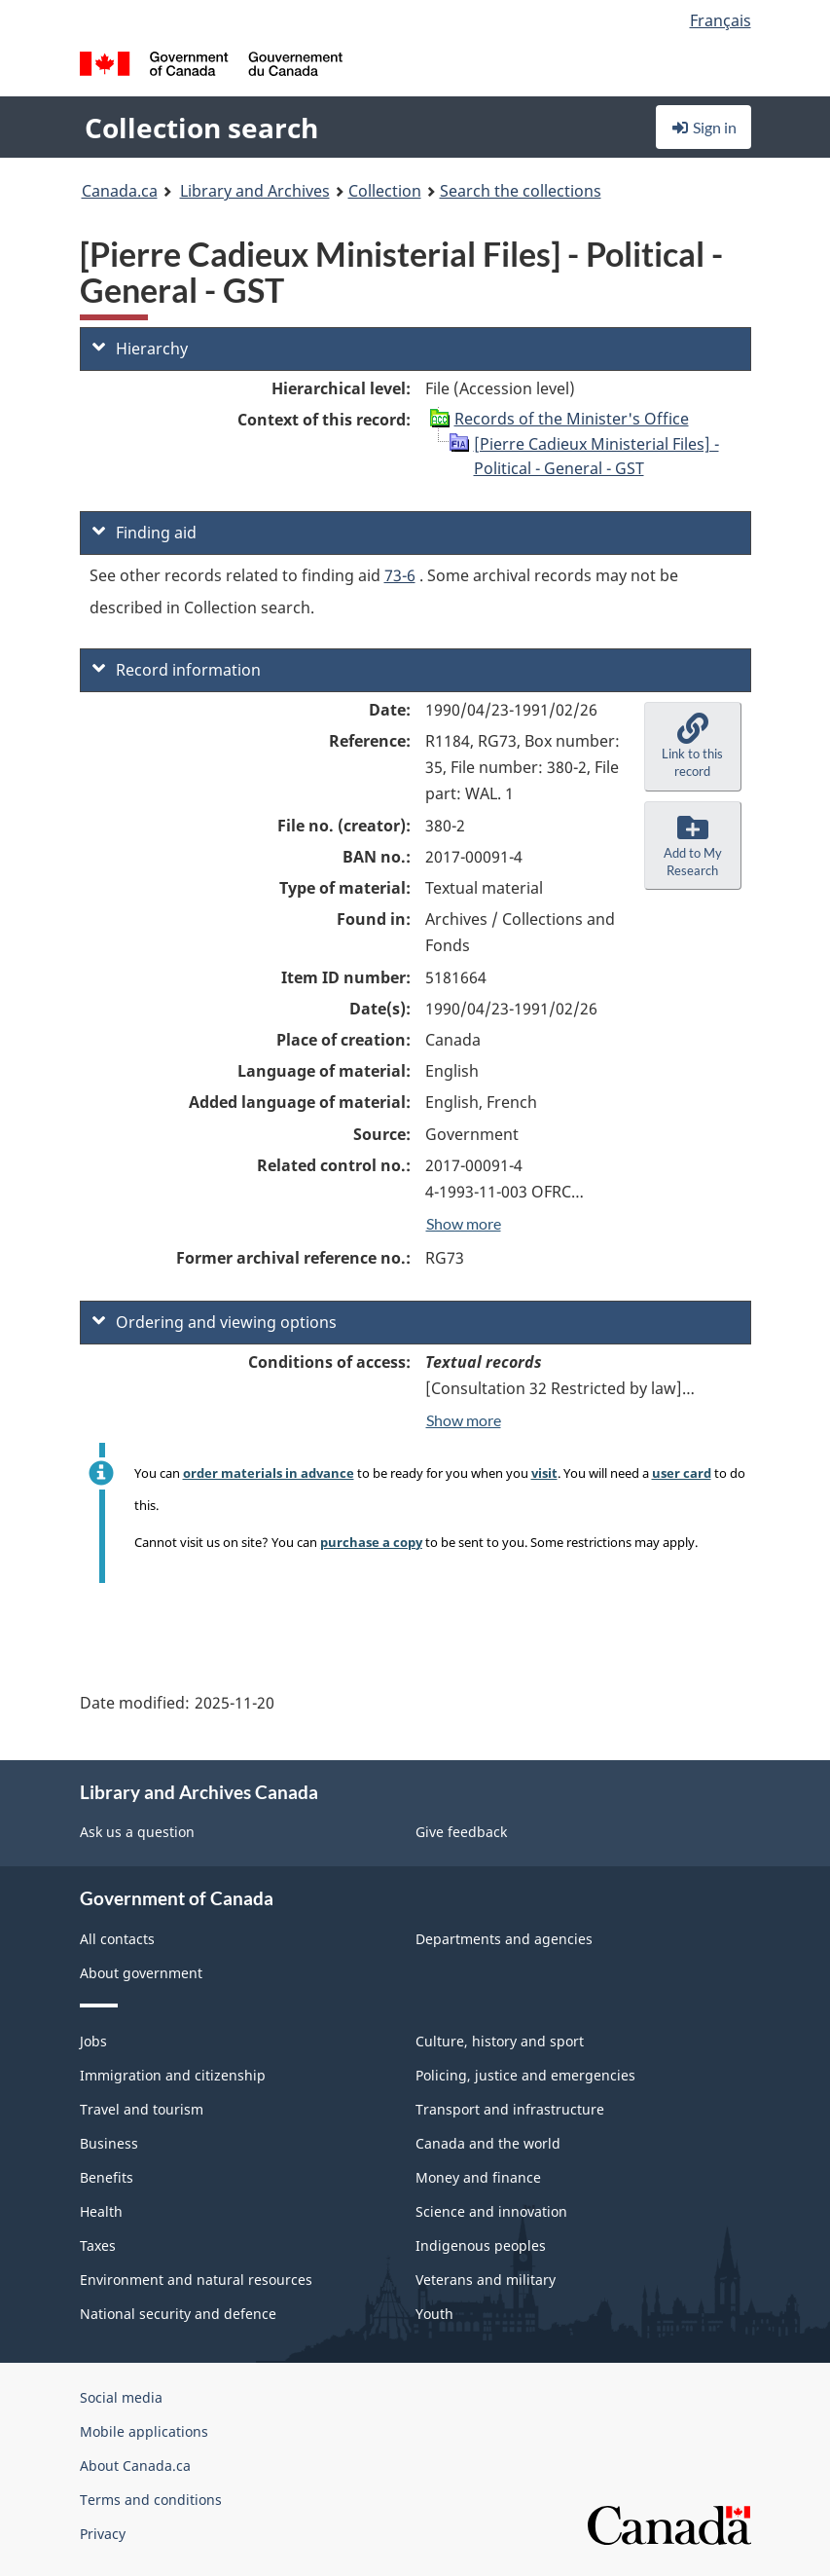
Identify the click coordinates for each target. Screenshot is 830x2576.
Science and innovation (491, 2211)
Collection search (201, 127)
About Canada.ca (135, 2465)
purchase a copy (371, 1542)
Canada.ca (120, 191)
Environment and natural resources (196, 2279)
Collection (384, 191)
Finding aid (144, 532)
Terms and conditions (151, 2499)
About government (141, 1973)
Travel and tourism (141, 2109)
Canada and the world (487, 2143)
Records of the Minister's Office (571, 418)
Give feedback (461, 1831)
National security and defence (178, 2313)
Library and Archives (255, 191)
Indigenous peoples (480, 2245)
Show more (463, 1223)
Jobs (93, 2041)
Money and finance (478, 2177)
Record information (176, 670)
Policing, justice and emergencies (525, 2075)
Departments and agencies (504, 1939)
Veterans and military (485, 2279)
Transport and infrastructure (509, 2109)
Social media (121, 2397)
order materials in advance (268, 1473)
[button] (692, 746)
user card (681, 1473)
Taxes (98, 2245)
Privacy (103, 2533)
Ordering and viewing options (214, 1322)
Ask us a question (137, 1831)
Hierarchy (140, 348)
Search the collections (520, 191)
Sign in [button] (703, 127)
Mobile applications (144, 2431)
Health (101, 2211)
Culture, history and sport (499, 2041)
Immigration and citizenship (173, 2075)
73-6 (399, 575)
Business (109, 2143)
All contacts (117, 1939)
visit (544, 1473)
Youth (434, 2313)
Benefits (106, 2177)
